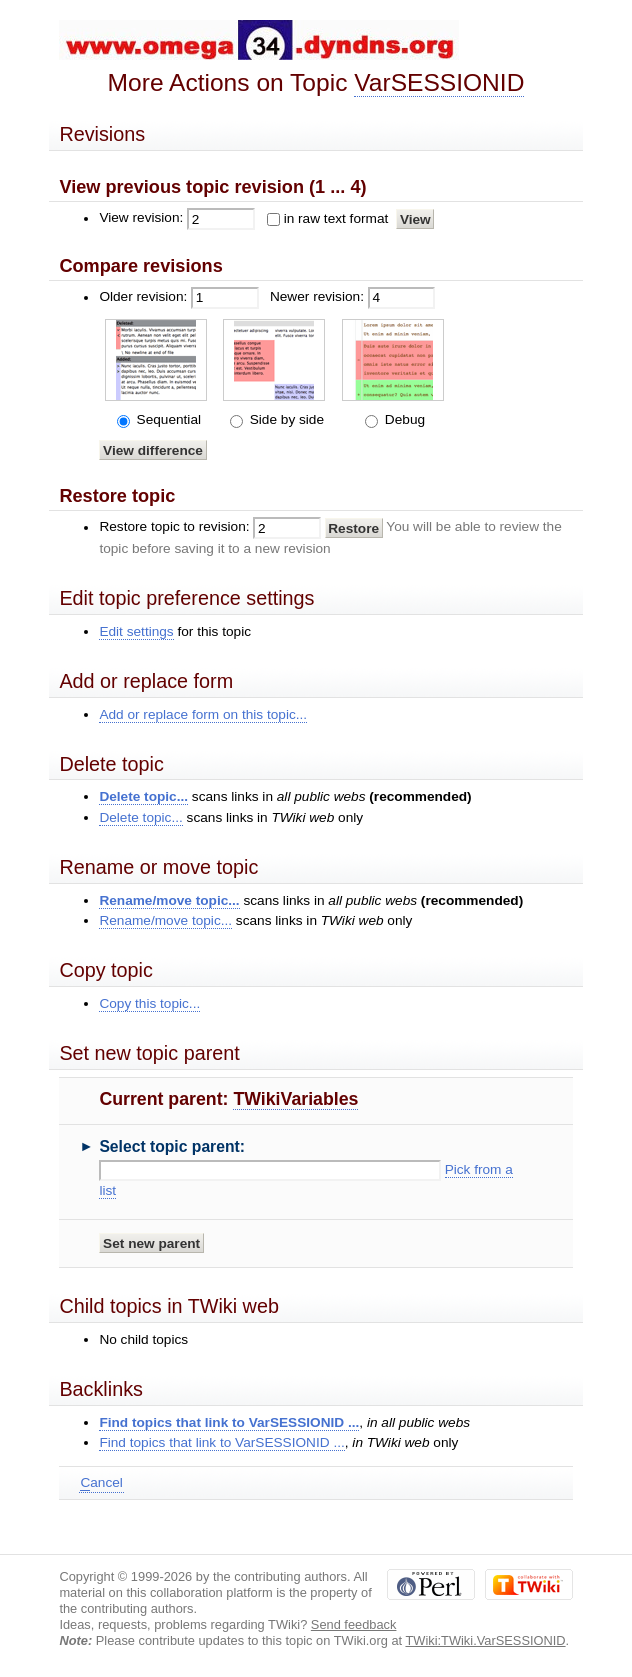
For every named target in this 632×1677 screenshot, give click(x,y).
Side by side (285, 419)
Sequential (167, 419)
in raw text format (336, 218)
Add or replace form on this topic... (203, 714)
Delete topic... (143, 796)
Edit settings (136, 631)
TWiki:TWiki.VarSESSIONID (485, 1640)
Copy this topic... (149, 1003)
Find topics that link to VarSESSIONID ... (229, 1422)
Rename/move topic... (169, 900)
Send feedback (354, 1624)
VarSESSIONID (439, 82)
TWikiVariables (295, 1099)
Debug (403, 419)
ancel (101, 1483)
